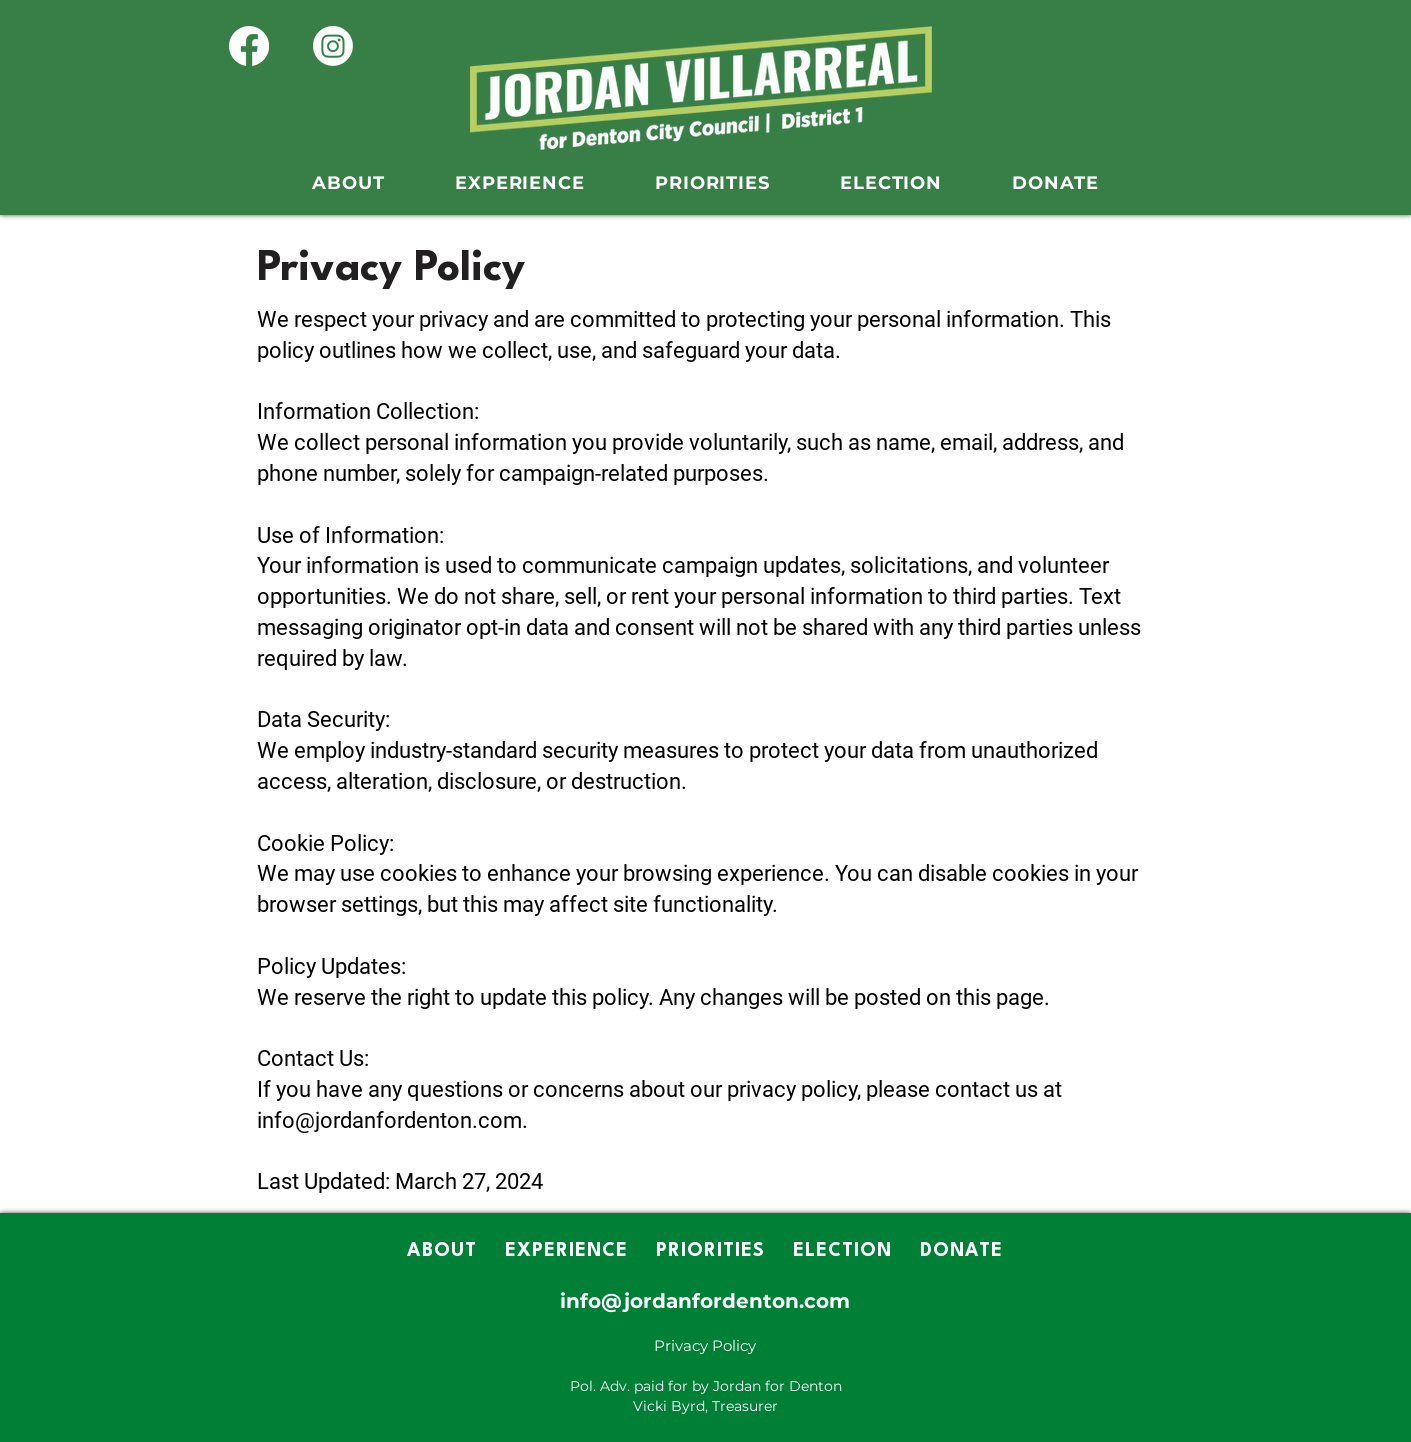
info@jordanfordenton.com (705, 1301)
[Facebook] (249, 46)
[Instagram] (333, 46)
